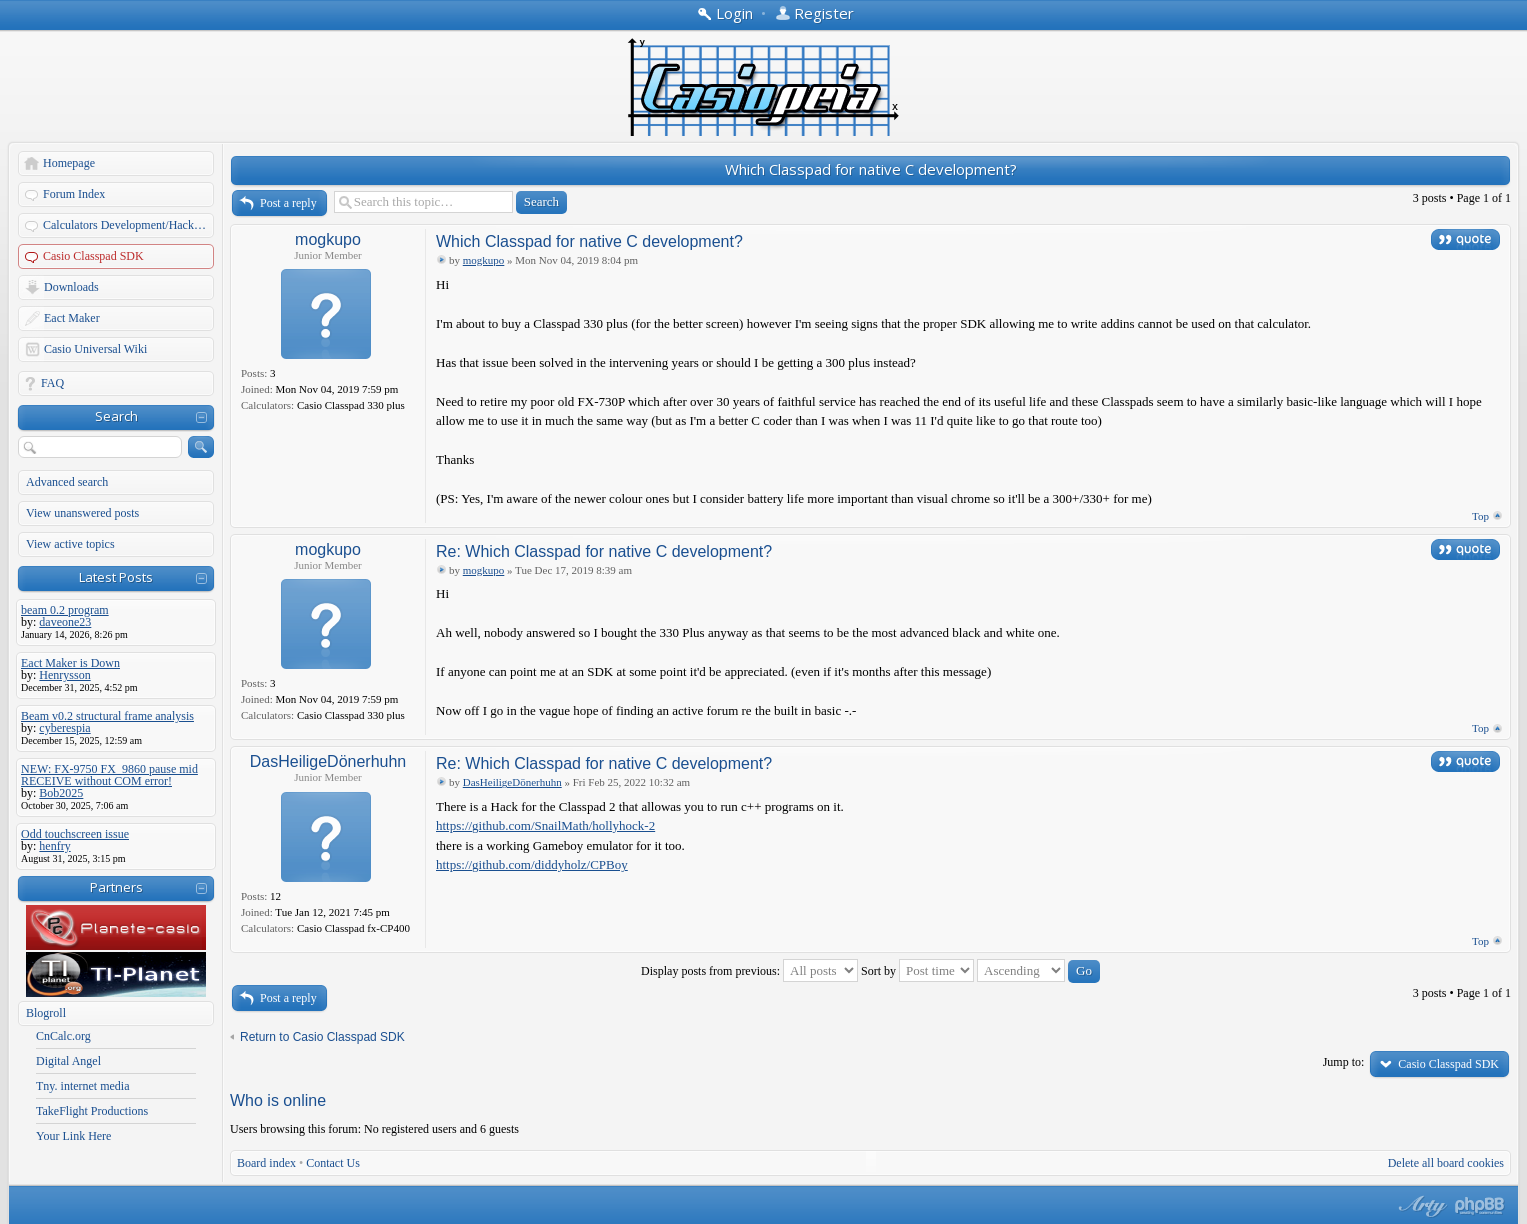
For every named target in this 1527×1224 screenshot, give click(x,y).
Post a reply (288, 203)
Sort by (917, 971)
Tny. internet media (83, 1086)
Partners (116, 887)
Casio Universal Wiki (95, 349)
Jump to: (1344, 1062)
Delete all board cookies (1446, 1163)
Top (1480, 516)
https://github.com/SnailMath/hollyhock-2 (545, 825)
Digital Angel (68, 1061)
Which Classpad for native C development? (871, 169)
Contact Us (333, 1163)
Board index (266, 1163)
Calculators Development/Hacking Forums (129, 225)
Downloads (71, 287)
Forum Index (74, 194)
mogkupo (328, 239)
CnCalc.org (63, 1036)
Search (116, 416)
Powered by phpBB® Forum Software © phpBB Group (1480, 1206)
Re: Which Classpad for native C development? (604, 551)
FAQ (52, 383)
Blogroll (46, 1013)
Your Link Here (73, 1136)
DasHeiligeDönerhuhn (328, 761)
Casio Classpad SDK (93, 256)
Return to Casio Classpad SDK (322, 1037)
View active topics (70, 544)
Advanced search (67, 482)
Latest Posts (116, 577)
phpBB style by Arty (1420, 1206)
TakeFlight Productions (92, 1111)
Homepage (69, 163)
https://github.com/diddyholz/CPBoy (532, 864)
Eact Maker (72, 318)
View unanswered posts (82, 513)
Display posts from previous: (749, 971)
